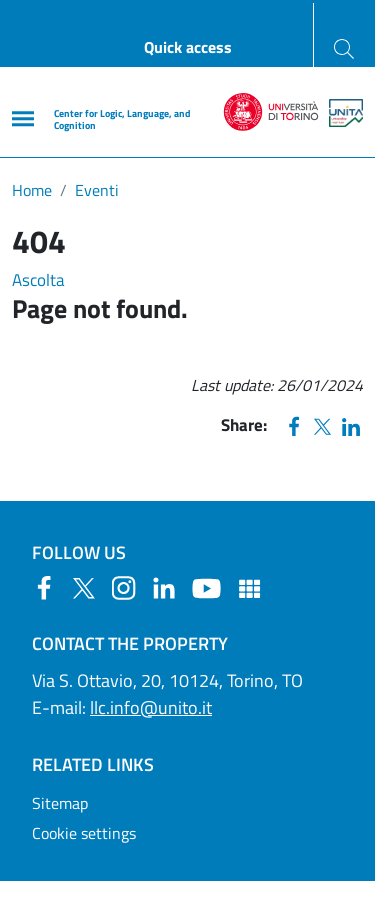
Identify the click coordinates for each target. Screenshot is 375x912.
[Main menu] (23, 118)
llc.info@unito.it (151, 707)
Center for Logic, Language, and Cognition (122, 119)
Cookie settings (84, 833)
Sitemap (60, 803)
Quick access (188, 47)
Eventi (97, 190)
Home (32, 190)
